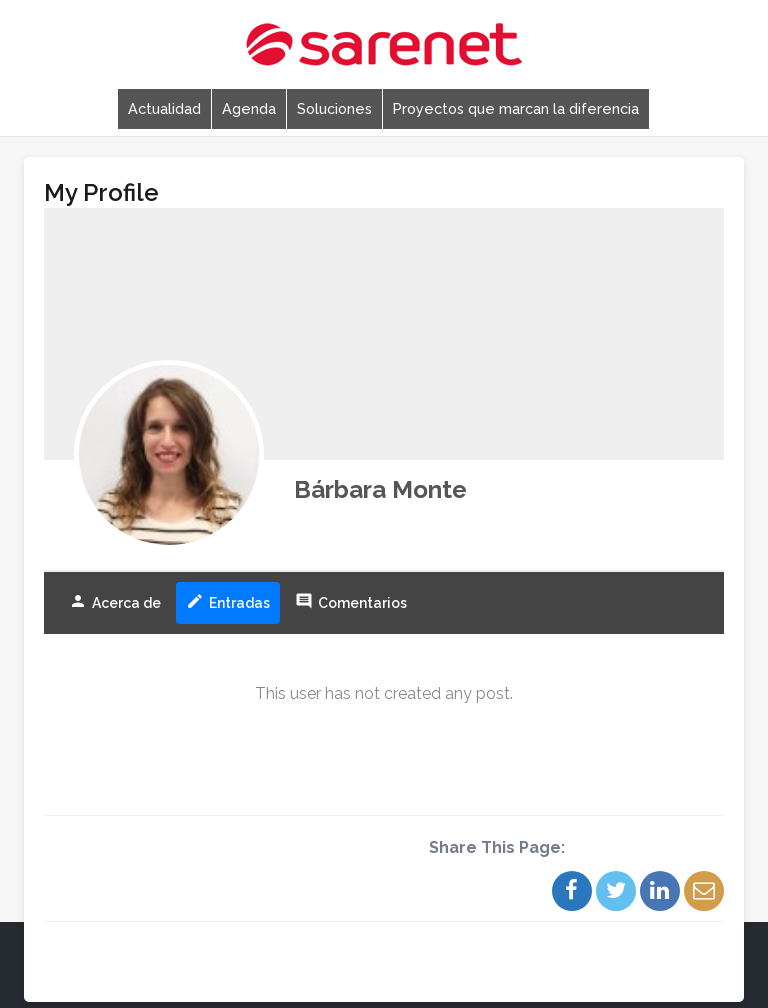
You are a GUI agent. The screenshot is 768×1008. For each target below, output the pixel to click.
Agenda (249, 108)
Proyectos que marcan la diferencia (516, 108)
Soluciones (334, 108)
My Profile (101, 192)
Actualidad (164, 108)
